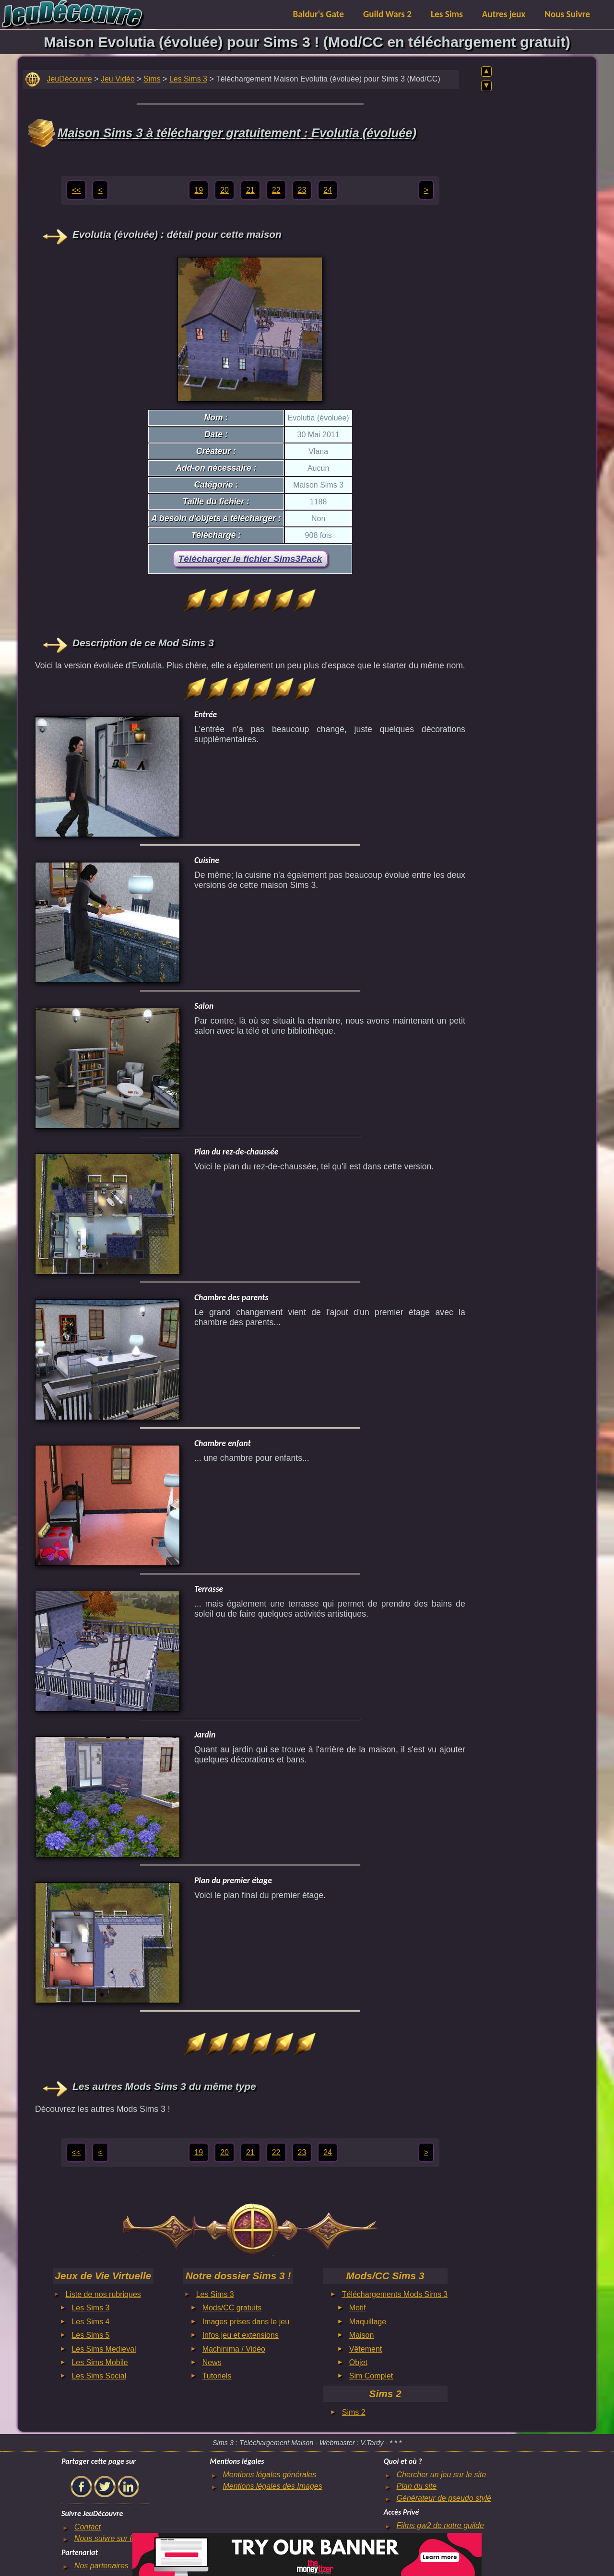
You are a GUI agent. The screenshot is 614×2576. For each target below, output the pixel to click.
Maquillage (367, 2322)
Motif (357, 2308)
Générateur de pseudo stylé (444, 2498)
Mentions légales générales (269, 2475)
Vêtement (365, 2349)
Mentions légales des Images (272, 2486)
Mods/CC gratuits (232, 2308)
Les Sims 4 (90, 2322)
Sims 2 (354, 2412)
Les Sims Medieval (103, 2349)
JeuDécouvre (69, 79)
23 (302, 190)
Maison (361, 2335)
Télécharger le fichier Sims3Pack (250, 559)
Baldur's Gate (318, 14)
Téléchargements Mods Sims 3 (395, 2294)
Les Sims (447, 14)
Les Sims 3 (188, 79)
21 (250, 190)
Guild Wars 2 (387, 14)
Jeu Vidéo (118, 79)
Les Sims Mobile (99, 2362)
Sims (152, 79)
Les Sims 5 (90, 2335)
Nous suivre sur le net (111, 2538)
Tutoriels (217, 2376)
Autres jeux (504, 14)
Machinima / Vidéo (233, 2349)
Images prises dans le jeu (245, 2322)
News (212, 2362)
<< (76, 190)
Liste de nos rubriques (103, 2294)
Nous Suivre (567, 14)
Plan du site (417, 2486)
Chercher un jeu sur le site (441, 2475)
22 (276, 190)
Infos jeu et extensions (240, 2335)
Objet (358, 2362)
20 (224, 190)
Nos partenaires (101, 2566)
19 (198, 190)
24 (327, 190)
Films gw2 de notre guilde (440, 2525)
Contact (87, 2527)
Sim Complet (371, 2376)
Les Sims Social (98, 2376)
